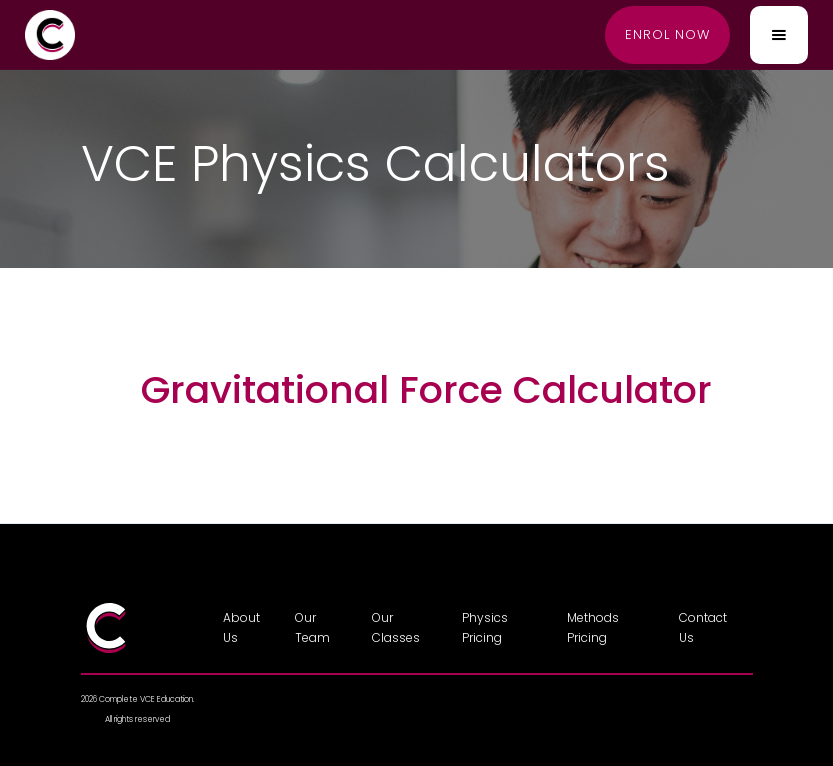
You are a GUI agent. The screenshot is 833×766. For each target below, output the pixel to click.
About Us (241, 627)
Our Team (312, 627)
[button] (779, 35)
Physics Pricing (485, 627)
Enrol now (667, 34)
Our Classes (396, 627)
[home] (50, 35)
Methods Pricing (593, 627)
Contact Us (703, 627)
